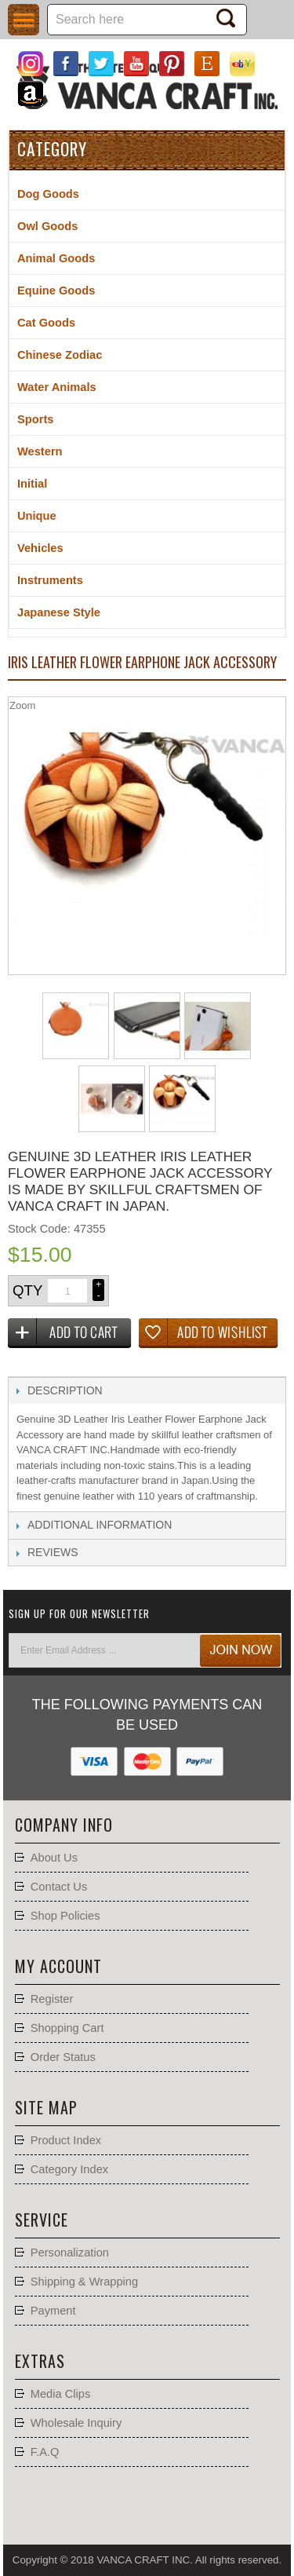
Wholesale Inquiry (76, 2423)
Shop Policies (65, 1915)
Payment (53, 2310)
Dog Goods (48, 194)
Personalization (70, 2252)
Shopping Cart (67, 2028)
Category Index (69, 2169)
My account (58, 1966)
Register (52, 1999)
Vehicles (40, 548)
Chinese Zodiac (59, 355)
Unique (36, 516)
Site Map (46, 2107)
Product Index (66, 2140)
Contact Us (59, 1886)
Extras (40, 2361)
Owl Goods (47, 226)
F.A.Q (45, 2452)
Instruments (50, 580)
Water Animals (56, 387)
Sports (35, 419)
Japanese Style (58, 612)
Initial (32, 483)
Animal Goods (56, 258)
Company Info (64, 1824)
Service (41, 2219)
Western (40, 451)
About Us (54, 1857)
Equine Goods (56, 290)
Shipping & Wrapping (84, 2281)
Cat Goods (46, 322)
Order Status (63, 2057)
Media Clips (61, 2394)
